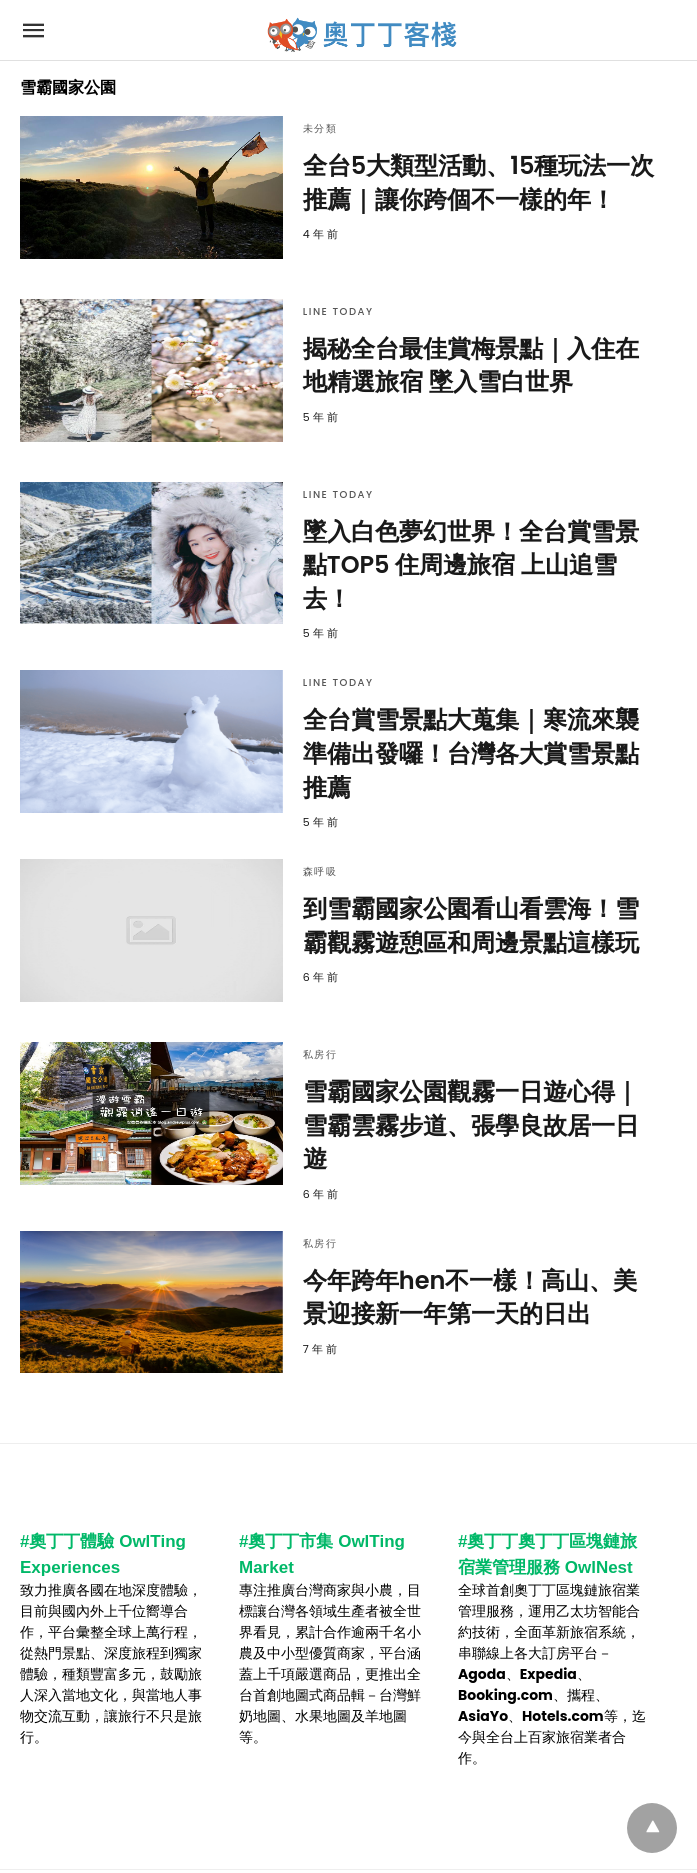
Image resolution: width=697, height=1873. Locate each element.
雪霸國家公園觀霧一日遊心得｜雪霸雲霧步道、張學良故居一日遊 (471, 1125)
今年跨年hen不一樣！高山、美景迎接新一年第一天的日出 (470, 1297)
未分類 (320, 128)
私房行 (320, 1054)
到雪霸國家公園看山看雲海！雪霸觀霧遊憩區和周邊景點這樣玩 (471, 925)
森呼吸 (320, 871)
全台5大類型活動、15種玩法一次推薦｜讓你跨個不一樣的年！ (479, 182)
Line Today (338, 311)
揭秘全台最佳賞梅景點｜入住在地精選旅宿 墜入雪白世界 (471, 365)
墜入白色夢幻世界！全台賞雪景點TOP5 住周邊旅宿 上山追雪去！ (471, 565)
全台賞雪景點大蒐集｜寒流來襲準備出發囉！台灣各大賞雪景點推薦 (471, 753)
